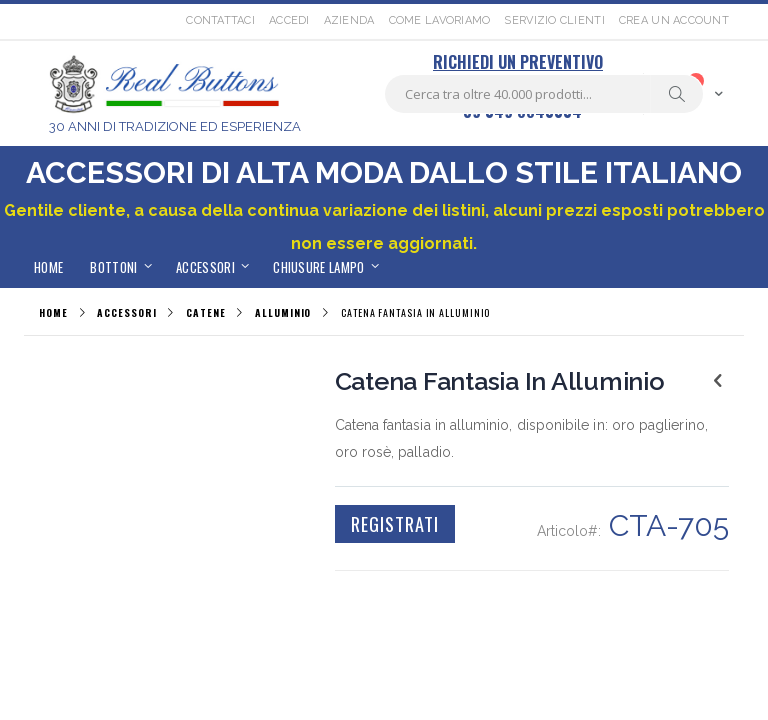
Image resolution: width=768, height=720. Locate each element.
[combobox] (544, 94)
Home (53, 312)
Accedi (289, 20)
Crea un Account (674, 20)
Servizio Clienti (554, 20)
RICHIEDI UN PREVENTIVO (518, 62)
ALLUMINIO (283, 313)
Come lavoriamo (440, 20)
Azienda (349, 20)
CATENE (205, 313)
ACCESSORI (126, 313)
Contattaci (220, 20)
